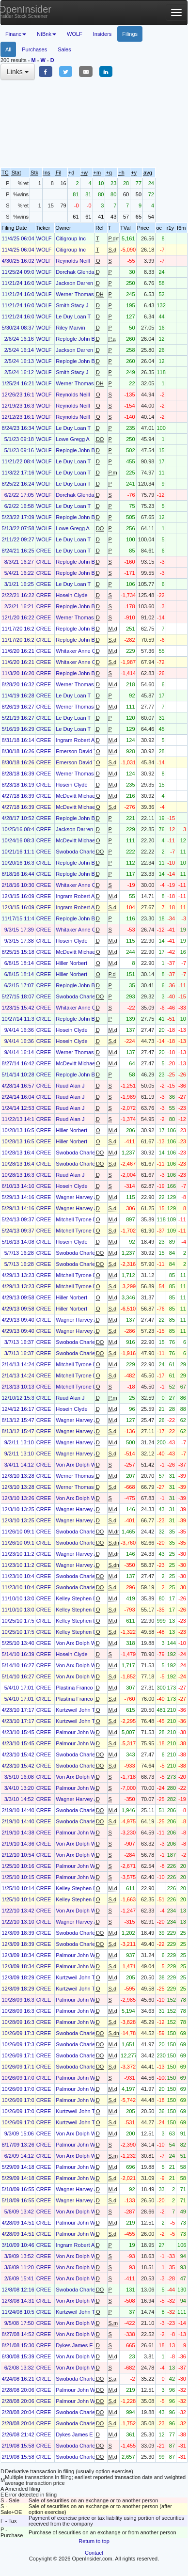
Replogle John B (75, 339)
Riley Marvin (70, 328)
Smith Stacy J (72, 305)
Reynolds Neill (73, 261)
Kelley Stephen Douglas (84, 1598)
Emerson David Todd (80, 751)
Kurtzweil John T (75, 1710)
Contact (94, 2553)
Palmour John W (75, 1732)
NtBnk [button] (46, 34)
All (8, 49)
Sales (64, 49)
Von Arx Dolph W (76, 1465)
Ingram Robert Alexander (85, 740)
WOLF (74, 34)
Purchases (34, 49)
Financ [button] (15, 34)
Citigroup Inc (71, 238)
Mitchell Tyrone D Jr (79, 1219)
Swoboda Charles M (80, 851)
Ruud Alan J (70, 1086)
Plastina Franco (74, 1688)
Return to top (94, 2541)
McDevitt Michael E (78, 796)
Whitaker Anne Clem (80, 651)
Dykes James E (74, 2345)
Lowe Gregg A (73, 439)
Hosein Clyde (71, 595)
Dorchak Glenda (75, 272)
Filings (130, 34)
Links (18, 72)
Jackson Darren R (77, 283)
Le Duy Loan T (73, 316)
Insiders (102, 34)
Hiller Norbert (71, 963)
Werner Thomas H (77, 294)
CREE (43, 550)
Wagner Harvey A (76, 1197)
